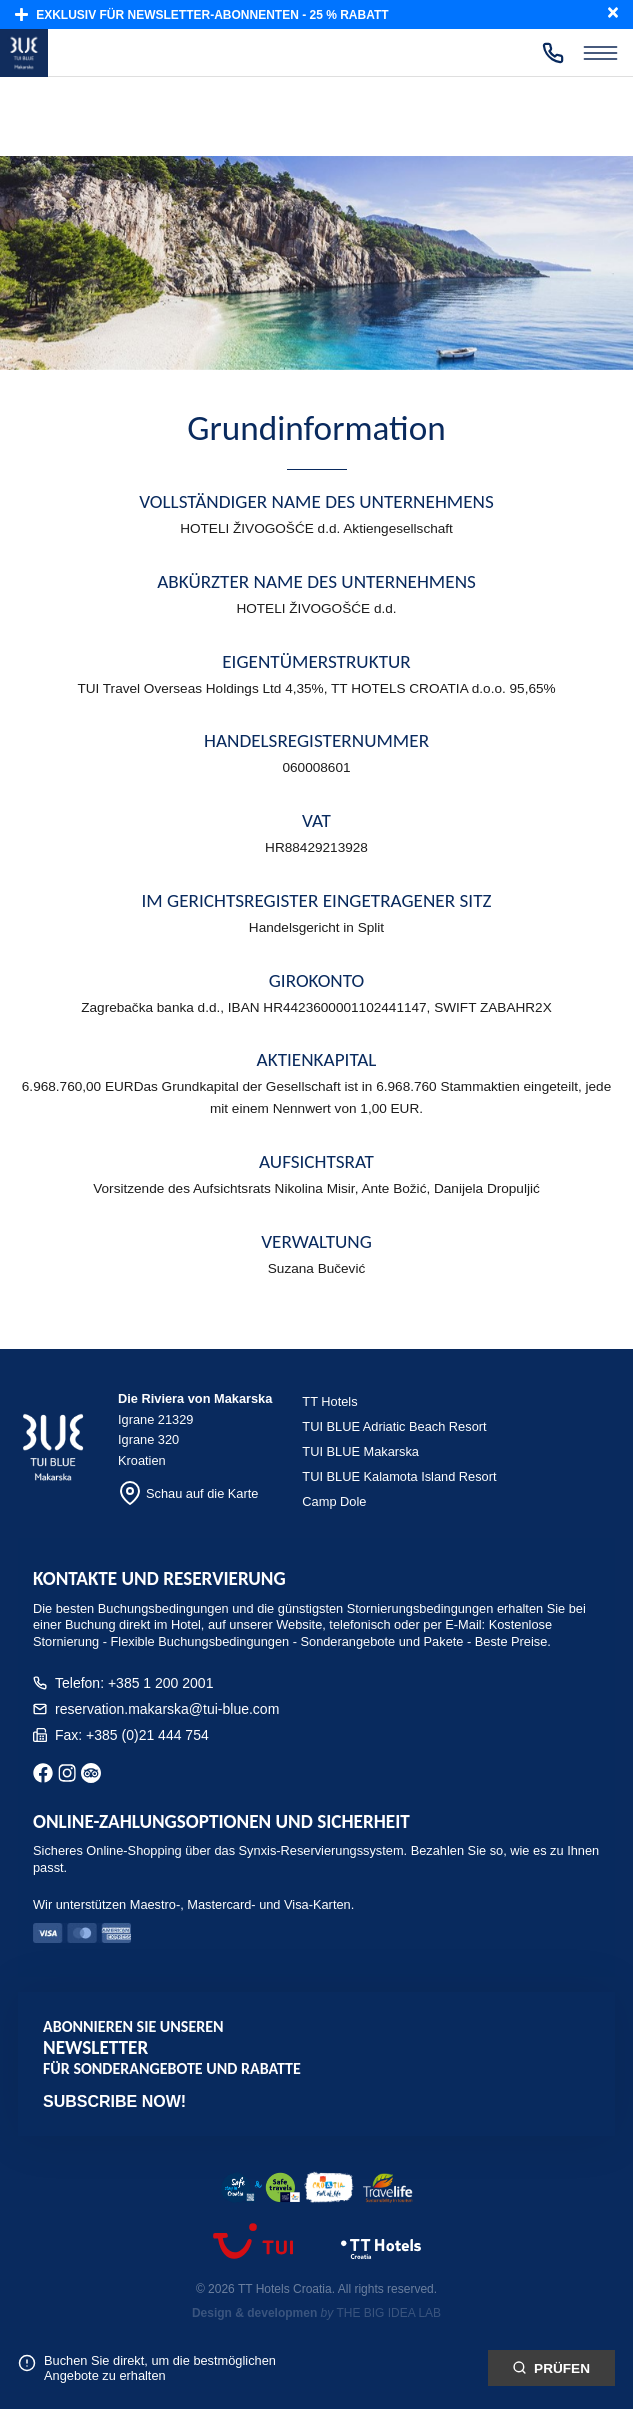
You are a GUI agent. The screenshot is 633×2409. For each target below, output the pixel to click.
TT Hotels (329, 1401)
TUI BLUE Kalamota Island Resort (399, 1476)
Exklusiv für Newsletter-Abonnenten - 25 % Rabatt (202, 14)
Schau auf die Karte (188, 1493)
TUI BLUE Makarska (360, 1451)
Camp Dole (334, 1501)
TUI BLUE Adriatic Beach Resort (394, 1426)
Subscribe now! (114, 2101)
